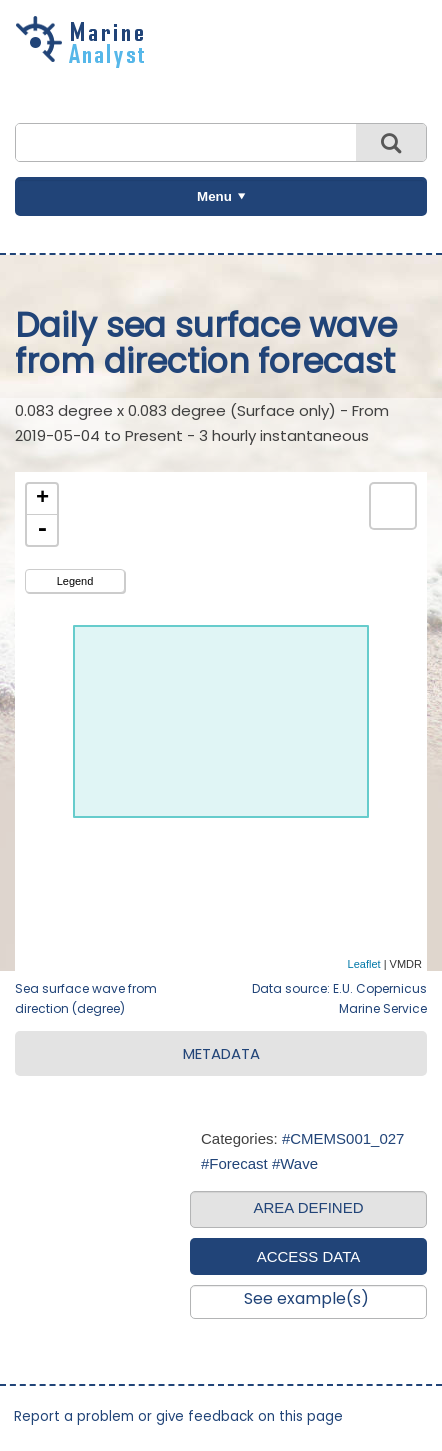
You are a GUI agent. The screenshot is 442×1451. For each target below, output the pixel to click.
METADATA (221, 1053)
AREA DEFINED (308, 1207)
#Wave (295, 1163)
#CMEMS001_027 (343, 1138)
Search (391, 142)
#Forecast (234, 1163)
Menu (214, 196)
